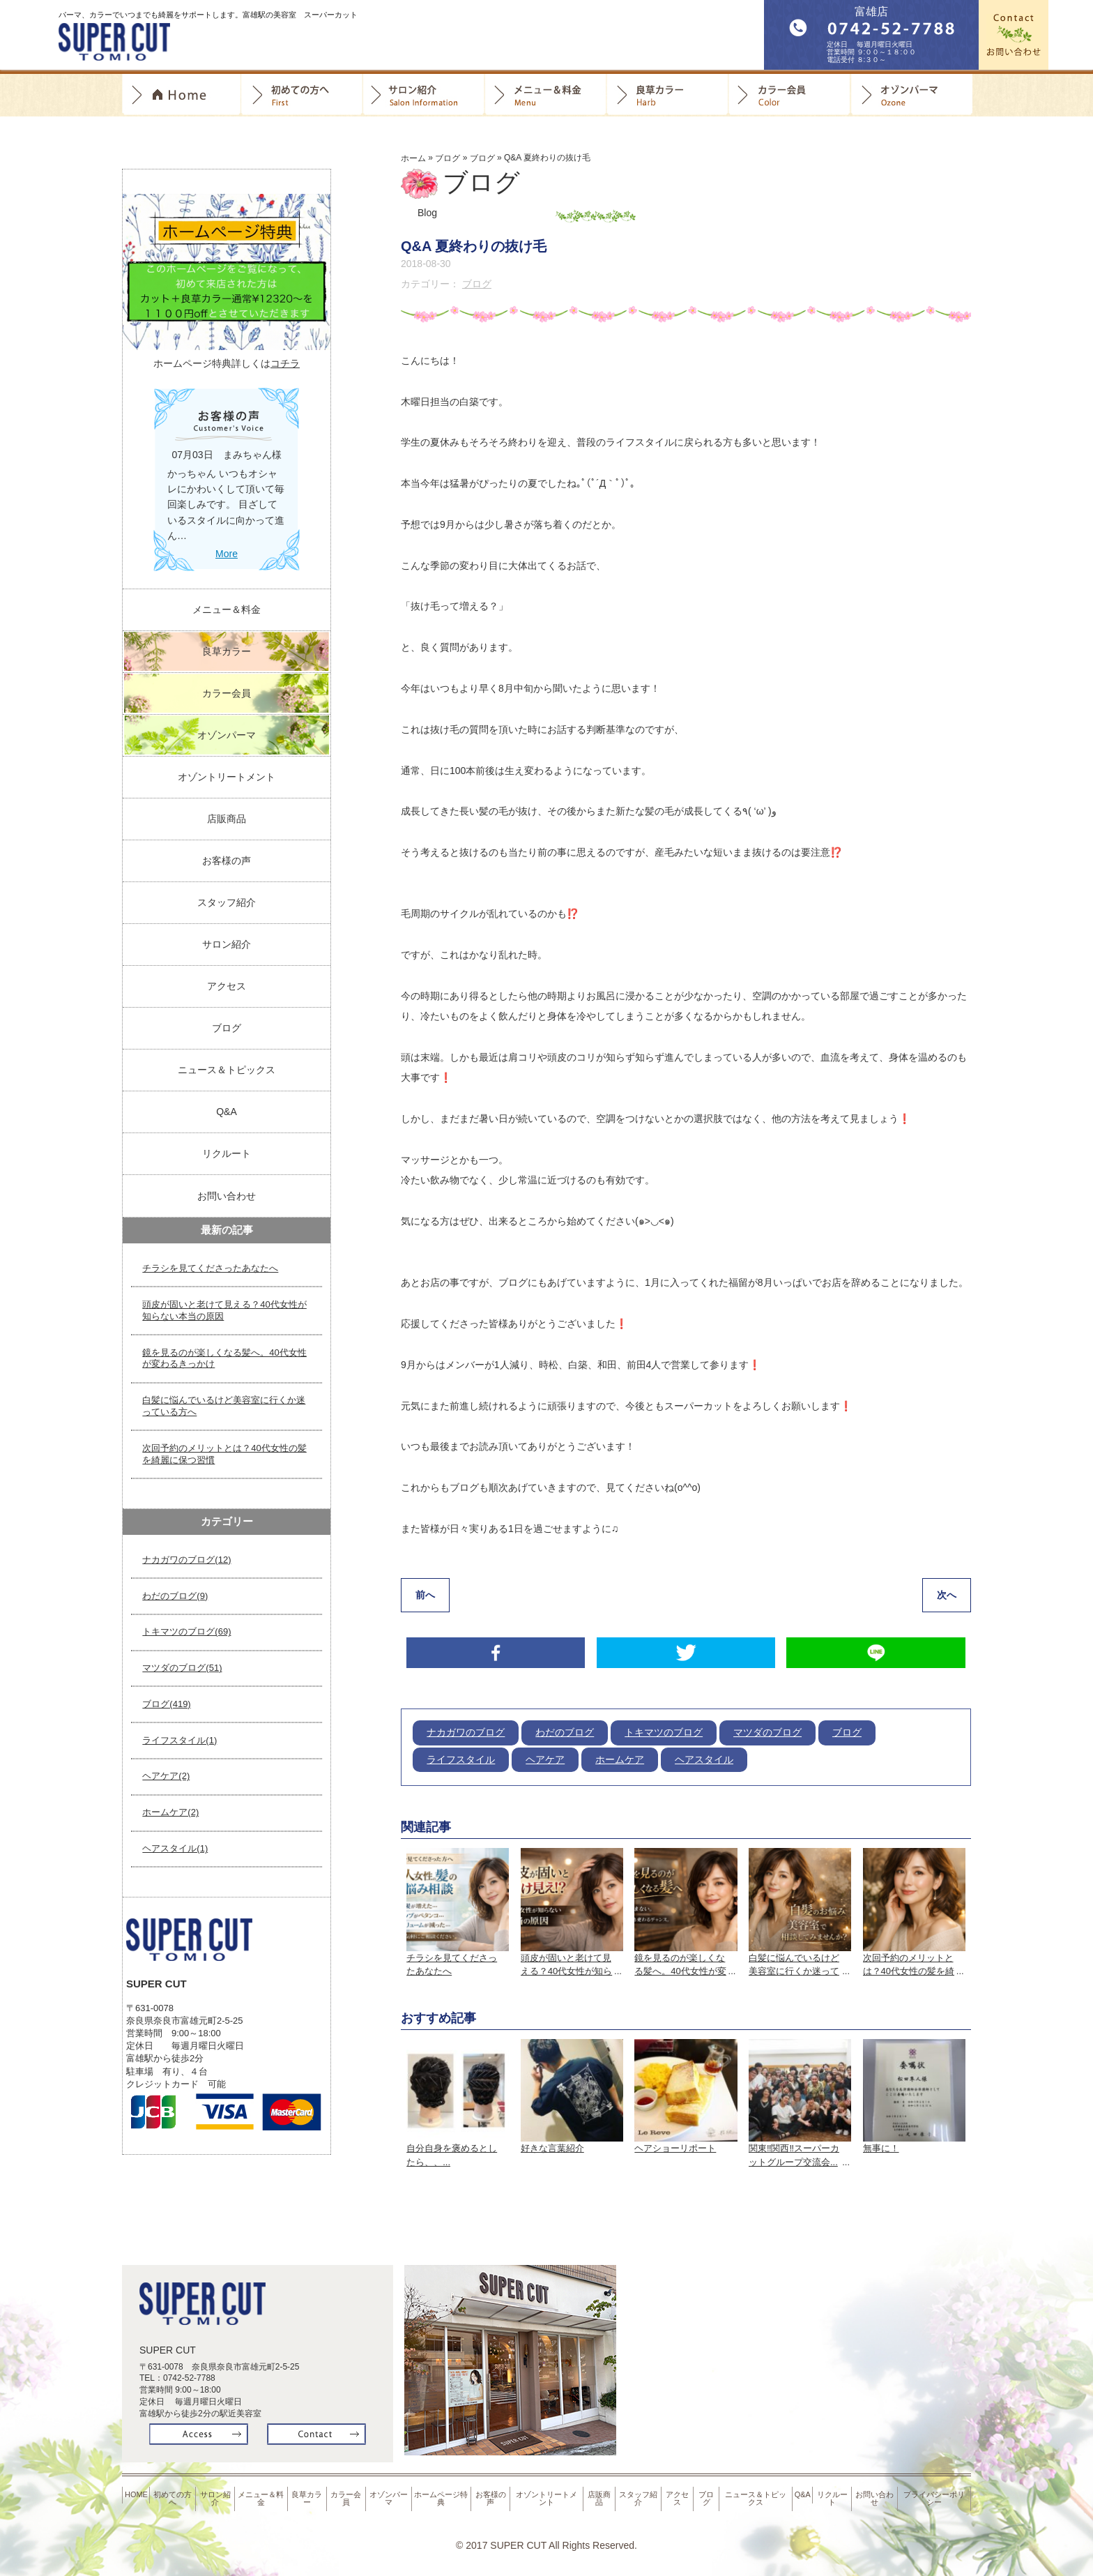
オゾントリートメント (226, 776)
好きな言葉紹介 (552, 2150)
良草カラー (667, 95)
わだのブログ (564, 1735)
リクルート (226, 1153)
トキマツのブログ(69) (186, 1631)
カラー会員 (789, 95)
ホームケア (619, 1761)
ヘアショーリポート (675, 2150)
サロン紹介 (423, 95)
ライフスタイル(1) (179, 1740)
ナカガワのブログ (466, 1735)
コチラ (285, 363)
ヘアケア (545, 1761)
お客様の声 (226, 860)
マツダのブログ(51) (182, 1667)
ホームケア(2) (170, 1812)
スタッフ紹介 (226, 902)
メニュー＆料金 (226, 609)
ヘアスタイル (704, 1761)
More (226, 553)
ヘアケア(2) (166, 1776)
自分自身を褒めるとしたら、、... (451, 2157)
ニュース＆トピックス (226, 1069)
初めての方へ (301, 95)
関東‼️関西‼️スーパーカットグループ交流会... (794, 2157)
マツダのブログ (767, 1735)
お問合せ (1013, 35)
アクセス (226, 986)
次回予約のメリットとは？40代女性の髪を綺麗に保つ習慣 (224, 1454)
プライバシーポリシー (935, 2496)
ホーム (413, 158)
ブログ (447, 158)
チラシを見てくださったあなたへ (210, 1268)
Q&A (226, 1111)
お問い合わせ (226, 1196)
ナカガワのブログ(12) (186, 1559)
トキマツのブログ (664, 1735)
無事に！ (881, 2150)
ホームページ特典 (442, 2496)
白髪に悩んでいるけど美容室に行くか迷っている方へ (223, 1406)
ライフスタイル (461, 1761)
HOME (136, 2492)
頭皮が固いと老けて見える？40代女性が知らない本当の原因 (224, 1310)
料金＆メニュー (545, 95)
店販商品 (226, 818)
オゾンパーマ (911, 95)
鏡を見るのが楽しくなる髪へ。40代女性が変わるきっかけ (224, 1358)
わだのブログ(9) (175, 1596)
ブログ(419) (166, 1704)
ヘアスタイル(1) (175, 1848)
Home (180, 95)
